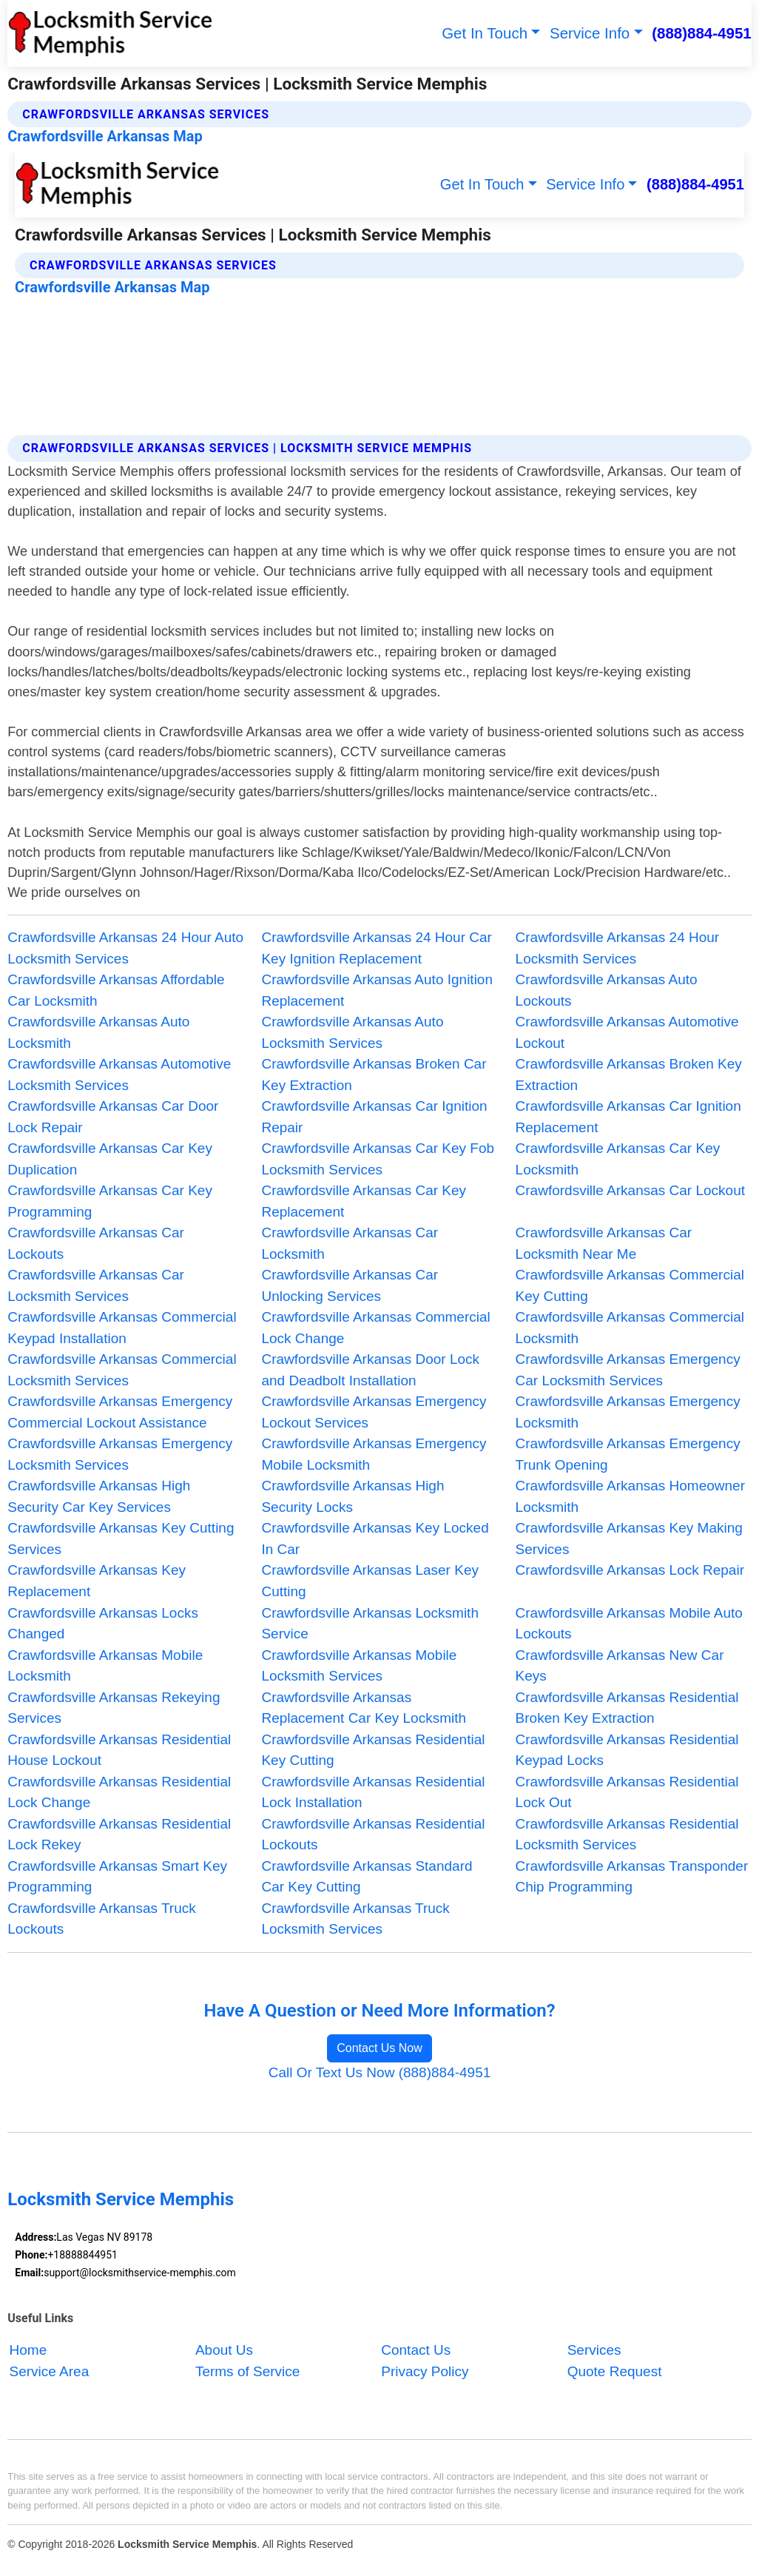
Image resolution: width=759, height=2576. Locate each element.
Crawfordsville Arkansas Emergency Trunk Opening (628, 1454)
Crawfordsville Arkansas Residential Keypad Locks (627, 1750)
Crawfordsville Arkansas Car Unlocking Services (349, 1285)
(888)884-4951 (702, 32)
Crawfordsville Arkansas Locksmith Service (370, 1623)
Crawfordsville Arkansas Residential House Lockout (119, 1750)
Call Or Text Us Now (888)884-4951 (380, 2072)
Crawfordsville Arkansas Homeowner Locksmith (630, 1496)
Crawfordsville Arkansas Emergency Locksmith (628, 1411)
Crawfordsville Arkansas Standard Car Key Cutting (366, 1876)
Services (594, 2350)
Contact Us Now (379, 2048)
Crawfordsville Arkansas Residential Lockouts (373, 1834)
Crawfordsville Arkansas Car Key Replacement (363, 1201)
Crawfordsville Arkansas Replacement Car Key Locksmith (363, 1707)
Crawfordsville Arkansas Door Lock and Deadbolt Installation (370, 1369)
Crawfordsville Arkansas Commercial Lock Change (375, 1327)
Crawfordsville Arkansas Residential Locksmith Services (627, 1834)
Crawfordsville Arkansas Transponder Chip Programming (632, 1876)
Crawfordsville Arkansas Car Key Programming (109, 1201)
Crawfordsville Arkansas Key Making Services (629, 1538)
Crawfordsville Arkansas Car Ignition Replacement (628, 1116)
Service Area (50, 2371)
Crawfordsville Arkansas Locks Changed (102, 1623)
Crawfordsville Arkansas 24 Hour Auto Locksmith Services (125, 947)
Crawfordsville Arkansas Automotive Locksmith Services (119, 1074)
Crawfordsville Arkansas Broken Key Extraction (629, 1074)
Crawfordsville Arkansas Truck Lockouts (101, 1918)
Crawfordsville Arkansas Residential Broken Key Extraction (627, 1707)
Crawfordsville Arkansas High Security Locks (352, 1496)
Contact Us (416, 2350)
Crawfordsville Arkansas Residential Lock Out (627, 1792)
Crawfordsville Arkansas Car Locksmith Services (95, 1285)
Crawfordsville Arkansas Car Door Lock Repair (112, 1116)
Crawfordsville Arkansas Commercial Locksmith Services (121, 1369)
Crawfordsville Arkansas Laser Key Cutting (370, 1580)
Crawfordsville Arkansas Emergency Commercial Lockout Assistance (119, 1411)
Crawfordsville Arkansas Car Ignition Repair (374, 1116)
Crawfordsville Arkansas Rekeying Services (113, 1707)
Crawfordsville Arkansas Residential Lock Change (119, 1792)
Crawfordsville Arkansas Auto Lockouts (607, 990)
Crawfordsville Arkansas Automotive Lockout (627, 1032)
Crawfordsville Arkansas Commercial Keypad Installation (121, 1327)
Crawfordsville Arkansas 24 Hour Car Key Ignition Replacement (376, 947)
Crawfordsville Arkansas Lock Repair (630, 1570)
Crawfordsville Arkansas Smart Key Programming (117, 1876)
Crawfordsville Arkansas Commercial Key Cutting (630, 1285)
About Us (224, 2350)
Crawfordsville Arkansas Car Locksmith (349, 1243)
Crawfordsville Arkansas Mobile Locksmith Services (358, 1665)
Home (28, 2350)
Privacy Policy (424, 2371)
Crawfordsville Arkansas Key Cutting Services (120, 1538)
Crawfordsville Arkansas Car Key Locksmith (618, 1158)
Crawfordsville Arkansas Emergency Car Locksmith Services (628, 1369)
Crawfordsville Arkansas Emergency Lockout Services (373, 1411)
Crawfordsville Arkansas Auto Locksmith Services (352, 1032)
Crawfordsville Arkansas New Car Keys (620, 1665)
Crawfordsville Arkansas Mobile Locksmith (105, 1665)
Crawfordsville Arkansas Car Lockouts (95, 1243)
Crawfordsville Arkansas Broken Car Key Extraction (373, 1074)
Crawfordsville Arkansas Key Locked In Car (374, 1538)
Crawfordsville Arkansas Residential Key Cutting (373, 1750)
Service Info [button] (590, 32)
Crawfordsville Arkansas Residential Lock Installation (373, 1792)
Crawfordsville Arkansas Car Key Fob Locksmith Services (377, 1158)
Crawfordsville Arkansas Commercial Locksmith (630, 1327)
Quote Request (614, 2371)
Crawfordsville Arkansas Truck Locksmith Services (355, 1918)
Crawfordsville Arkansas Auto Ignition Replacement (377, 990)
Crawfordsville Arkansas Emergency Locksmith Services (119, 1454)
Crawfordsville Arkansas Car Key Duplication (109, 1158)
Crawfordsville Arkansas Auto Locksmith (98, 1032)
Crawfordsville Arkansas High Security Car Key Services (98, 1496)
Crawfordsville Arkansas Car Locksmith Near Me (604, 1243)
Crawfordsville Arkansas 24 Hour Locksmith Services (618, 947)
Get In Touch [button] (484, 32)
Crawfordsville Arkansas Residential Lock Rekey (119, 1834)
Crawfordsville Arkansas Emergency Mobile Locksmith (373, 1454)
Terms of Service (247, 2371)
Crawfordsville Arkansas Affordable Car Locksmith (115, 990)
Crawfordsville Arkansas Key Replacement (96, 1580)
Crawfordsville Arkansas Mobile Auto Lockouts (629, 1623)
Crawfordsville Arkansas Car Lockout (630, 1190)
